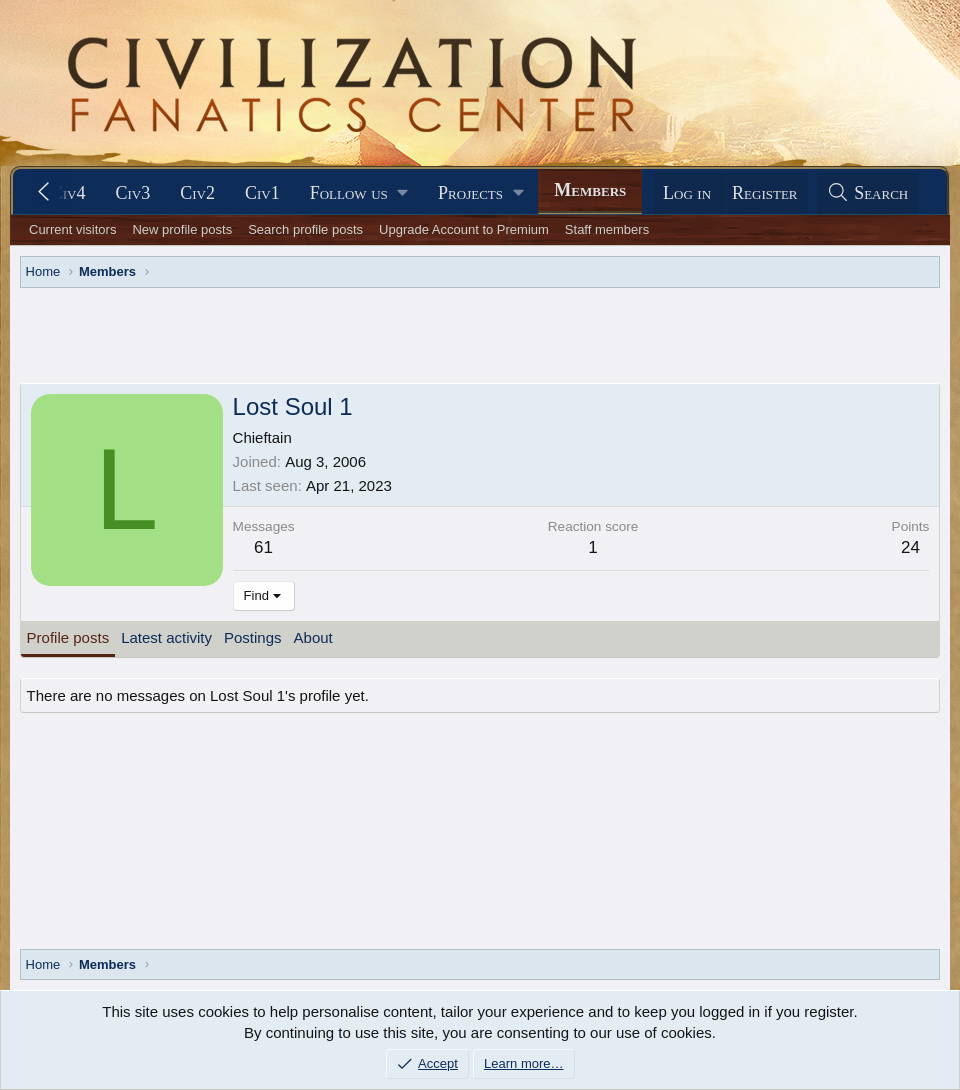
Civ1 (262, 193)
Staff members (607, 229)
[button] (359, 193)
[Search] (868, 193)
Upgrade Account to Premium (464, 229)
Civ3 (132, 193)
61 (263, 547)
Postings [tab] (253, 637)
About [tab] (313, 637)
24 (910, 547)
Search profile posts (305, 229)
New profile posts (182, 229)
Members (590, 190)
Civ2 (197, 193)
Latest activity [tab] (166, 637)
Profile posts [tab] (68, 637)
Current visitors (72, 229)
